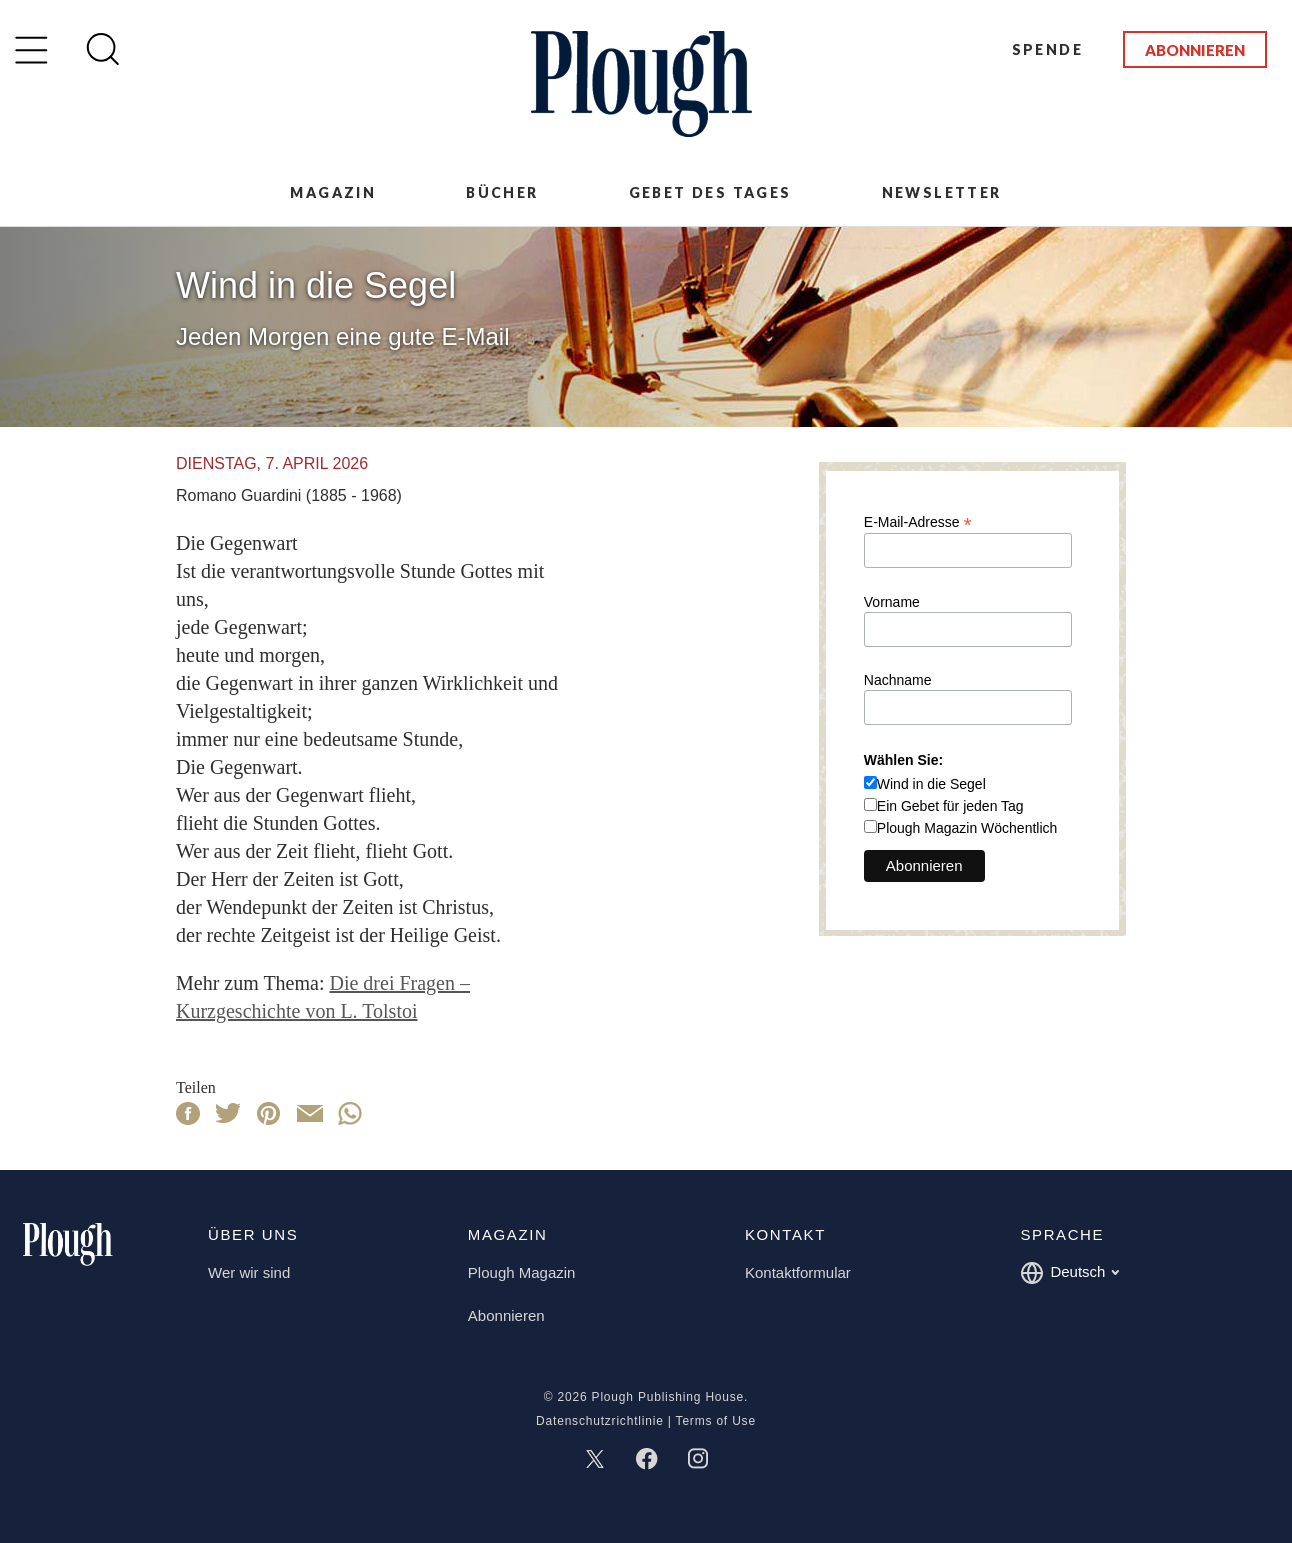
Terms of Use (716, 1421)
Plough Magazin (522, 1272)
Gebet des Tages (710, 192)
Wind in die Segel (931, 784)
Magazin (333, 192)
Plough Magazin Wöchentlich (967, 828)
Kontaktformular (798, 1272)
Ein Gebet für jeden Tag (950, 806)
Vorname (892, 602)
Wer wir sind (249, 1272)
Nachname (898, 680)
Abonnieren (1195, 50)
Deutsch (1069, 1273)
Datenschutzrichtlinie (600, 1421)
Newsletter (942, 192)
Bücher (502, 192)
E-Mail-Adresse (918, 521)
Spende (1047, 49)
